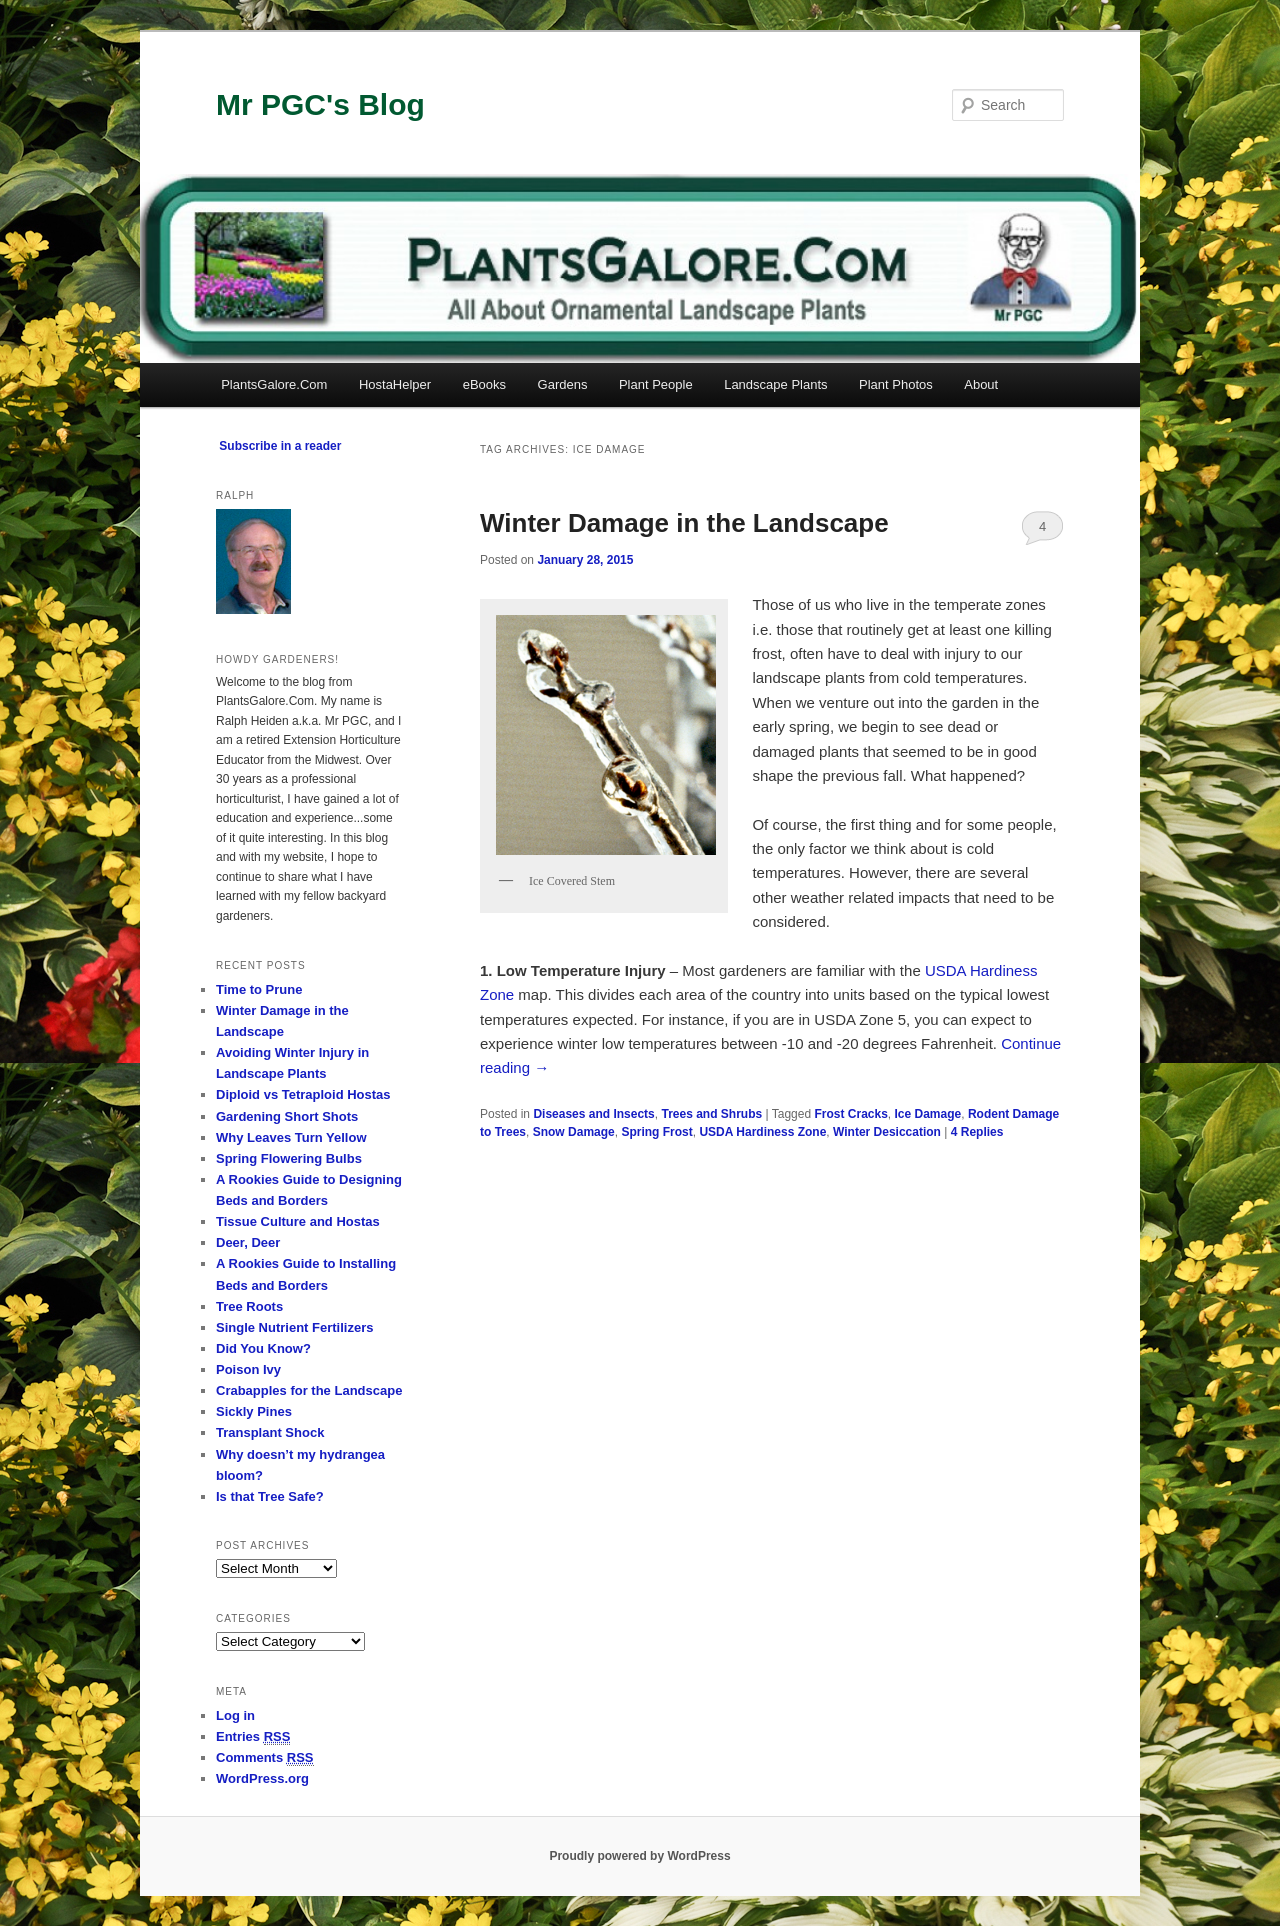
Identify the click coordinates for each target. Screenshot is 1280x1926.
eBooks (484, 384)
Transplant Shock (270, 1432)
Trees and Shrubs (711, 1114)
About (981, 384)
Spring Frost (656, 1132)
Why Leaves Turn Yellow (291, 1137)
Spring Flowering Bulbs (289, 1158)
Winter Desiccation (887, 1132)
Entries (253, 1737)
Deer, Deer (248, 1242)
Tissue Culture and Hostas (298, 1221)
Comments (265, 1758)
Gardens (563, 384)
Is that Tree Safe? (270, 1496)
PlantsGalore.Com (274, 384)
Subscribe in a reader (280, 446)
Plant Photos (896, 384)
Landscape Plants (775, 384)
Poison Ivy (248, 1369)
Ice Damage (928, 1114)
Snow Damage (574, 1132)
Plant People (656, 384)
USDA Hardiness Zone (762, 1132)
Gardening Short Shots (287, 1116)
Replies (977, 1132)
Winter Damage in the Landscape (684, 523)
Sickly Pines (254, 1411)
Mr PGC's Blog (320, 104)
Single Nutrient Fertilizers (294, 1327)
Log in (235, 1715)
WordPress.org (262, 1778)
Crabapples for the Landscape (309, 1390)
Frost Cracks (850, 1114)
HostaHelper (395, 384)
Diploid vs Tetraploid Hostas (303, 1094)
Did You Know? (263, 1348)
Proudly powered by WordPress (639, 1856)
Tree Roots (249, 1306)
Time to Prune (259, 989)
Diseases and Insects (593, 1114)
